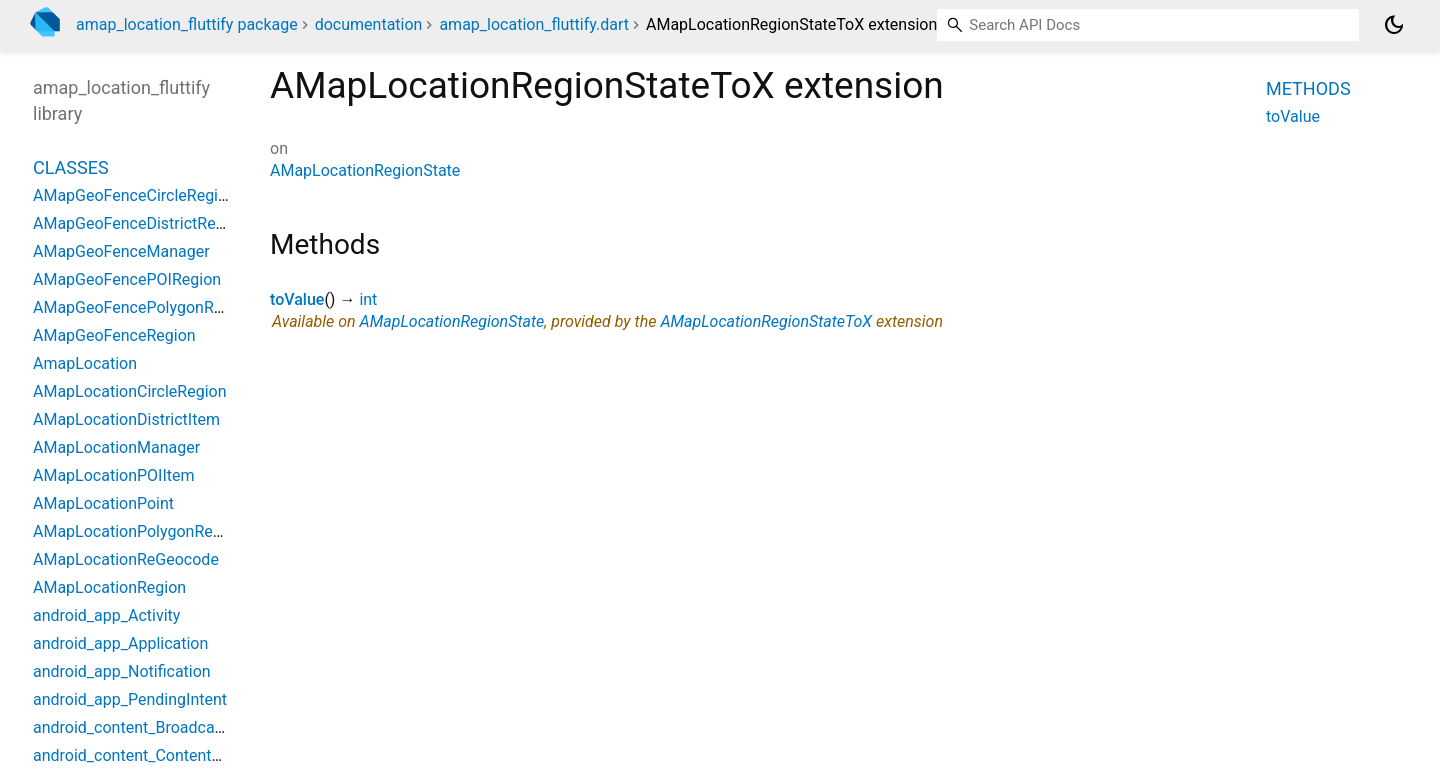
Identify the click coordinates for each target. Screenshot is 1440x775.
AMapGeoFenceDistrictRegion (139, 223)
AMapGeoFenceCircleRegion (134, 195)
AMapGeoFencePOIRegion (127, 279)
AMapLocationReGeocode (126, 559)
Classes (71, 167)
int (368, 299)
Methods (1308, 88)
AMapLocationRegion (109, 587)
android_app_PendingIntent (130, 699)
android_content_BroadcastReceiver (161, 727)
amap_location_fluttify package (187, 24)
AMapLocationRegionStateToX (766, 321)
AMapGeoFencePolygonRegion (143, 307)
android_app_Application (120, 643)
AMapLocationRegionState (365, 170)
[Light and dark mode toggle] (1394, 25)
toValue (297, 299)
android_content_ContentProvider (152, 755)
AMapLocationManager (116, 447)
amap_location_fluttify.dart (534, 24)
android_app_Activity (106, 615)
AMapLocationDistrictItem (126, 419)
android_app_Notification (122, 671)
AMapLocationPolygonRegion (138, 531)
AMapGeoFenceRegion (114, 335)
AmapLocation (85, 363)
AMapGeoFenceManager (121, 251)
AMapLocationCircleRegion (130, 391)
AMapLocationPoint (103, 503)
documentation (369, 24)
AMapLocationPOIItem (114, 475)
